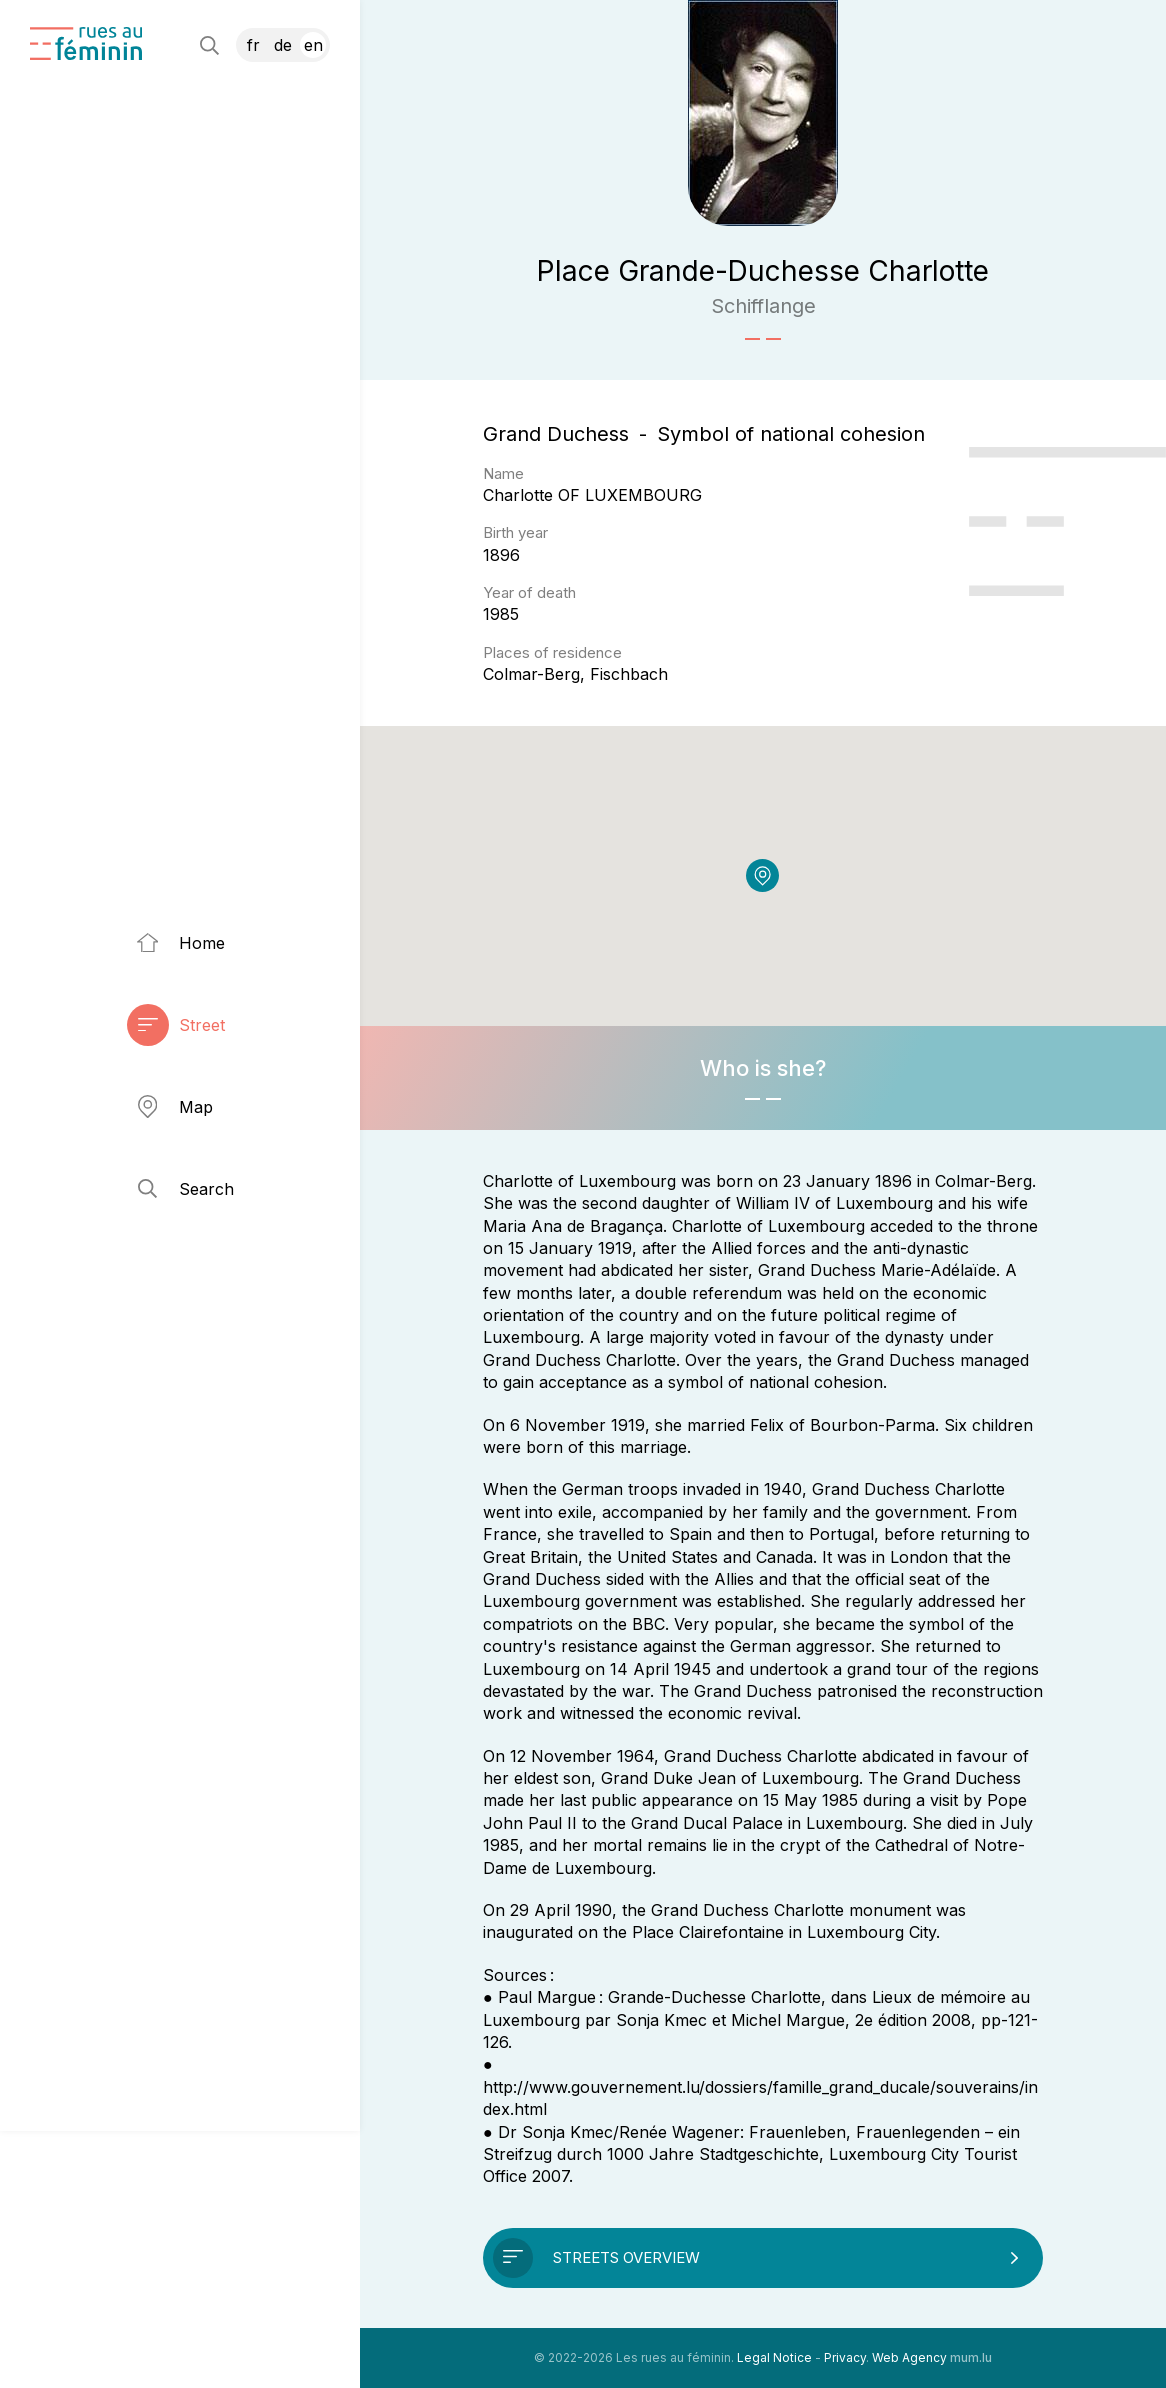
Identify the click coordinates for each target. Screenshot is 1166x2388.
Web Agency (909, 2357)
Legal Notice (774, 2357)
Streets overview (626, 2257)
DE (283, 45)
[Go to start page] (86, 43)
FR (253, 45)
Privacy (845, 2357)
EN (313, 45)
